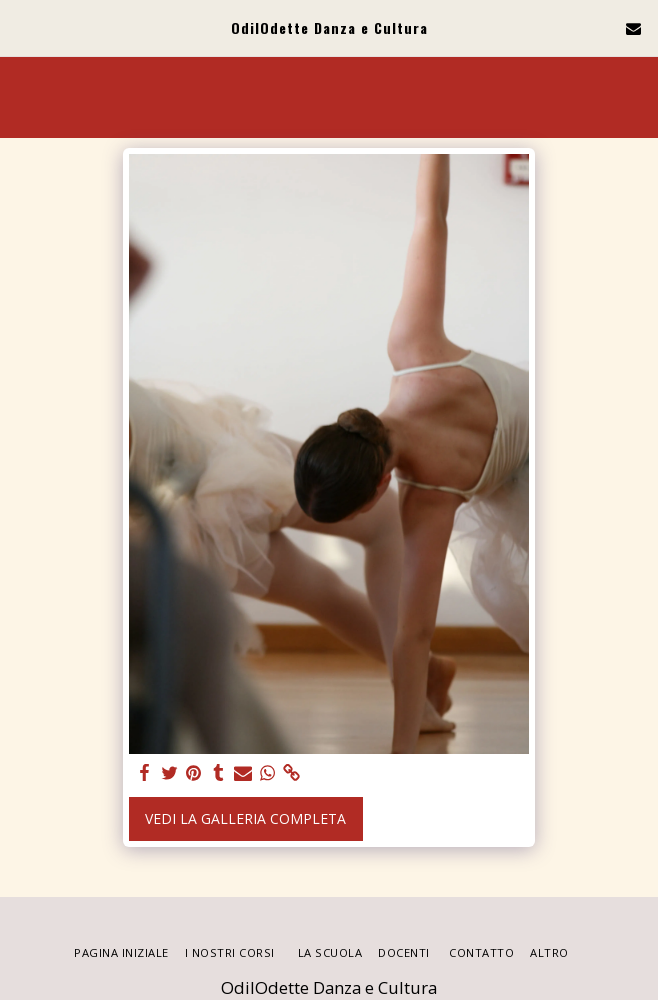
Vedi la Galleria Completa (245, 818)
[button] (22, 27)
